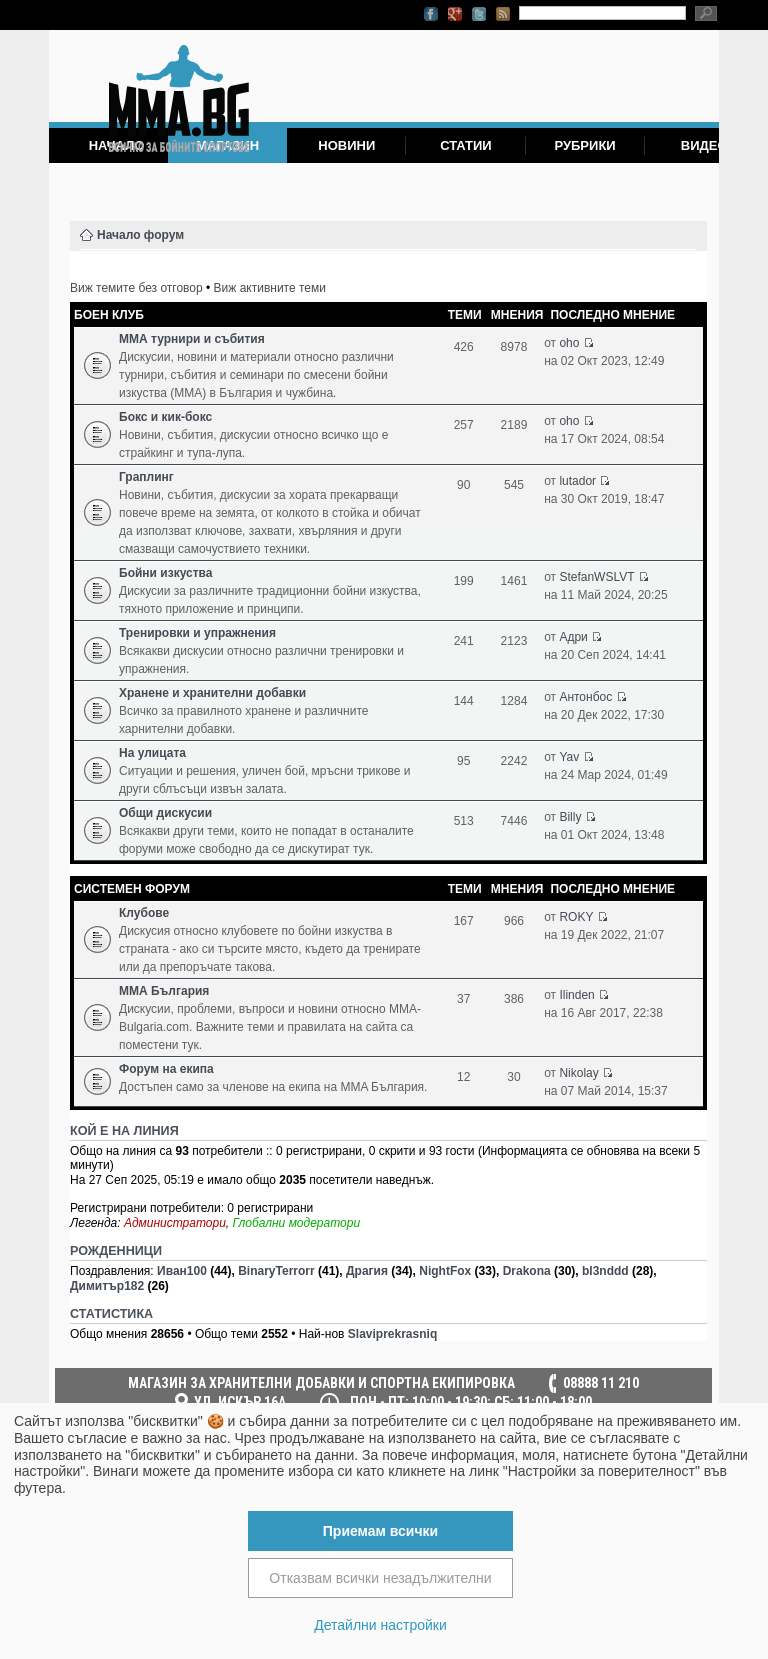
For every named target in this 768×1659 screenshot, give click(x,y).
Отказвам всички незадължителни (380, 1578)
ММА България (164, 991)
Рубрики (584, 145)
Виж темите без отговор (136, 288)
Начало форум (140, 235)
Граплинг (146, 477)
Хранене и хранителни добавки (212, 693)
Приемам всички (380, 1531)
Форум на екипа (166, 1069)
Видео (704, 145)
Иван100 (182, 1271)
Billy (570, 817)
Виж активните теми (270, 288)
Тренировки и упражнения (197, 633)
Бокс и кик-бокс (165, 417)
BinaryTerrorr (276, 1271)
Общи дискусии (165, 813)
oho (569, 343)
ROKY (576, 917)
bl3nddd (605, 1271)
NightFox (445, 1271)
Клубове (144, 913)
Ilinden (576, 995)
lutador (577, 481)
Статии (466, 145)
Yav (569, 757)
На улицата (152, 753)
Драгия (367, 1271)
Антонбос (585, 697)
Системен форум (132, 889)
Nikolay (578, 1073)
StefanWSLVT (596, 577)
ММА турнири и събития (192, 339)
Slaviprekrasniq (392, 1334)
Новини (346, 145)
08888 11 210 (601, 1383)
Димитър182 (107, 1286)
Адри (573, 637)
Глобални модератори (297, 1223)
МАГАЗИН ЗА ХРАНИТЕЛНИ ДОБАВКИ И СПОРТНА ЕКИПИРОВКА (321, 1383)
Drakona (527, 1271)
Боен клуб (109, 315)
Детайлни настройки (380, 1625)
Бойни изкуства (165, 573)
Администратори (175, 1223)
